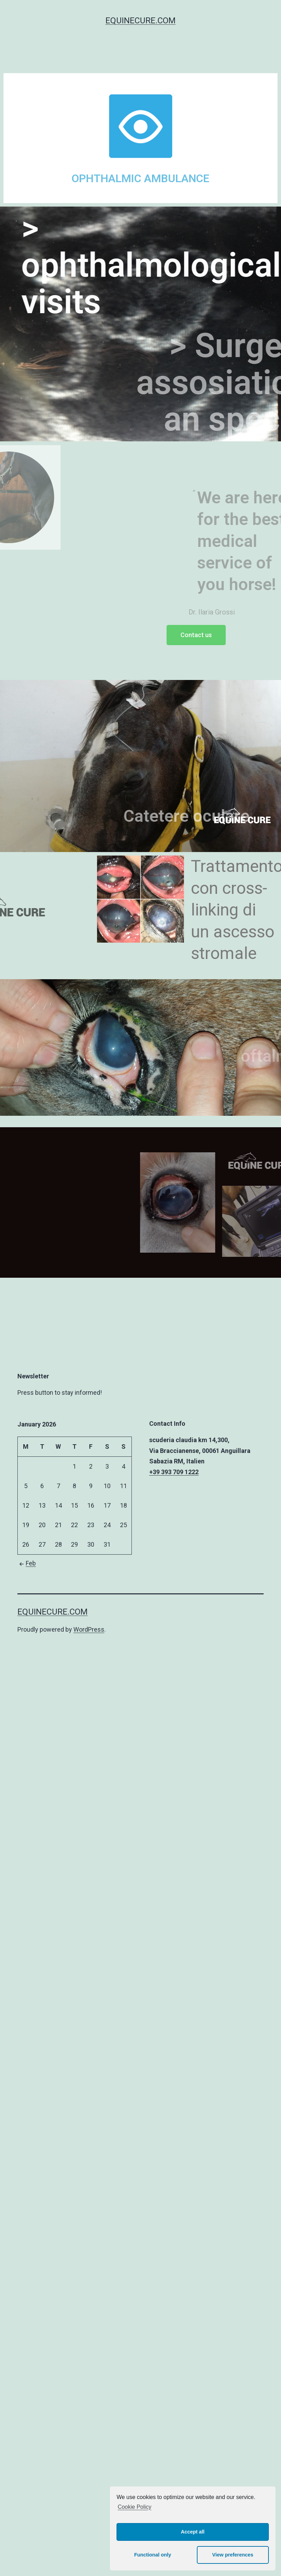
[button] (196, 635)
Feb (26, 1563)
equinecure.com (140, 20)
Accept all (192, 2532)
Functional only (152, 2555)
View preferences (232, 2555)
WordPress (88, 1629)
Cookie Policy (134, 2507)
